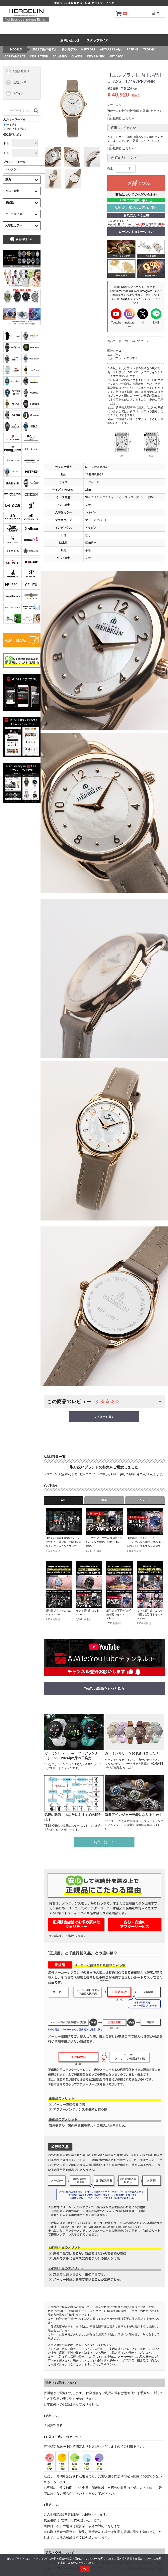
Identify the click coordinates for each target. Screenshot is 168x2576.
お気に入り (15, 82)
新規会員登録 (17, 71)
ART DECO (116, 56)
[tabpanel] (72, 104)
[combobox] (29, 169)
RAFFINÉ (132, 49)
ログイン (14, 93)
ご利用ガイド (42, 29)
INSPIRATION (39, 56)
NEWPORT (88, 49)
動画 (104, 1500)
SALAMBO (60, 56)
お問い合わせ (69, 40)
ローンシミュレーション (136, 231)
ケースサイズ (13, 213)
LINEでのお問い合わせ (136, 200)
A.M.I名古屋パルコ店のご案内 (136, 208)
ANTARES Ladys (111, 49)
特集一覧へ (104, 1842)
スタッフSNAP (97, 40)
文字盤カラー (13, 225)
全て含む (10, 124)
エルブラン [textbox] (12, 169)
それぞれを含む (14, 128)
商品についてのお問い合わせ (136, 194)
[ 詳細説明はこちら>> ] (121, 118)
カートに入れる (139, 183)
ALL (63, 1500)
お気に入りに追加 (136, 215)
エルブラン (114, 354)
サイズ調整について (107, 29)
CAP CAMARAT (14, 56)
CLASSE (76, 56)
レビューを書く (104, 1416)
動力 (8, 179)
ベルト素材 (12, 190)
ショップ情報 (138, 29)
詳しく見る (103, 2562)
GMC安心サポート (72, 29)
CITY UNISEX (96, 56)
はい (85, 2568)
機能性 (9, 202)
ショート (144, 1500)
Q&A (158, 29)
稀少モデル (69, 49)
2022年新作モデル (44, 49)
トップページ (16, 29)
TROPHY (149, 49)
